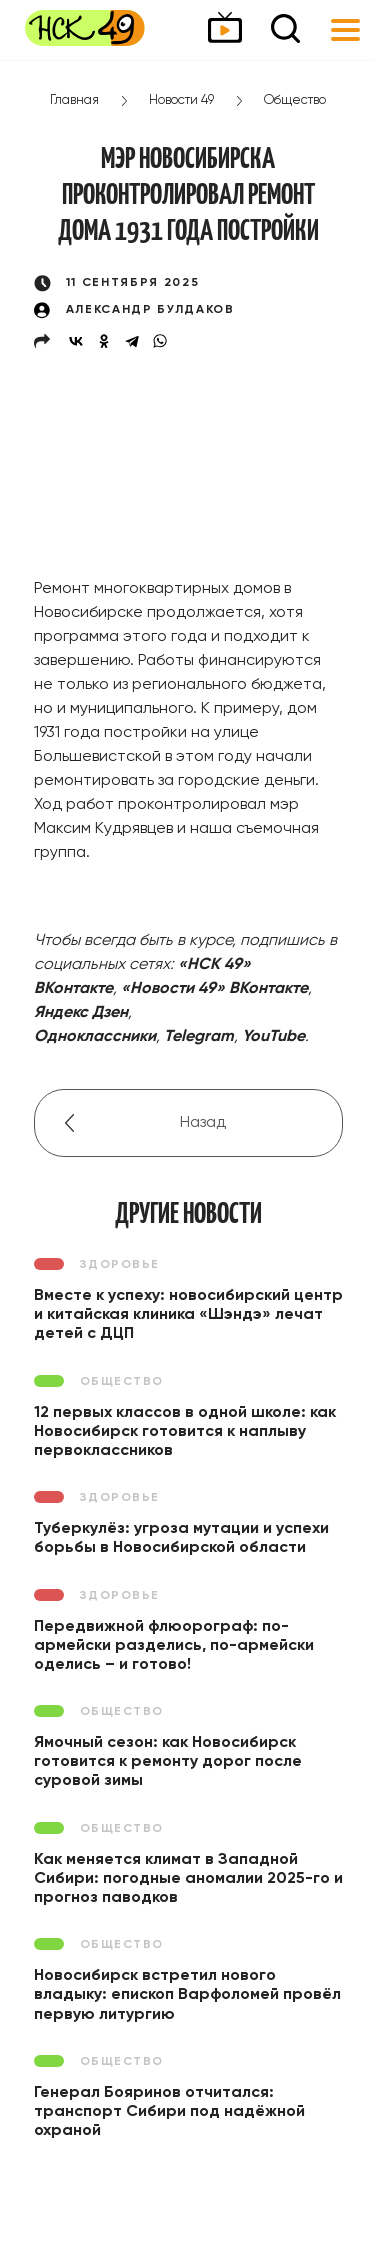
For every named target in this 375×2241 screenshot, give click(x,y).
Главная (74, 100)
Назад (203, 1123)
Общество (295, 100)
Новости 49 (181, 100)
